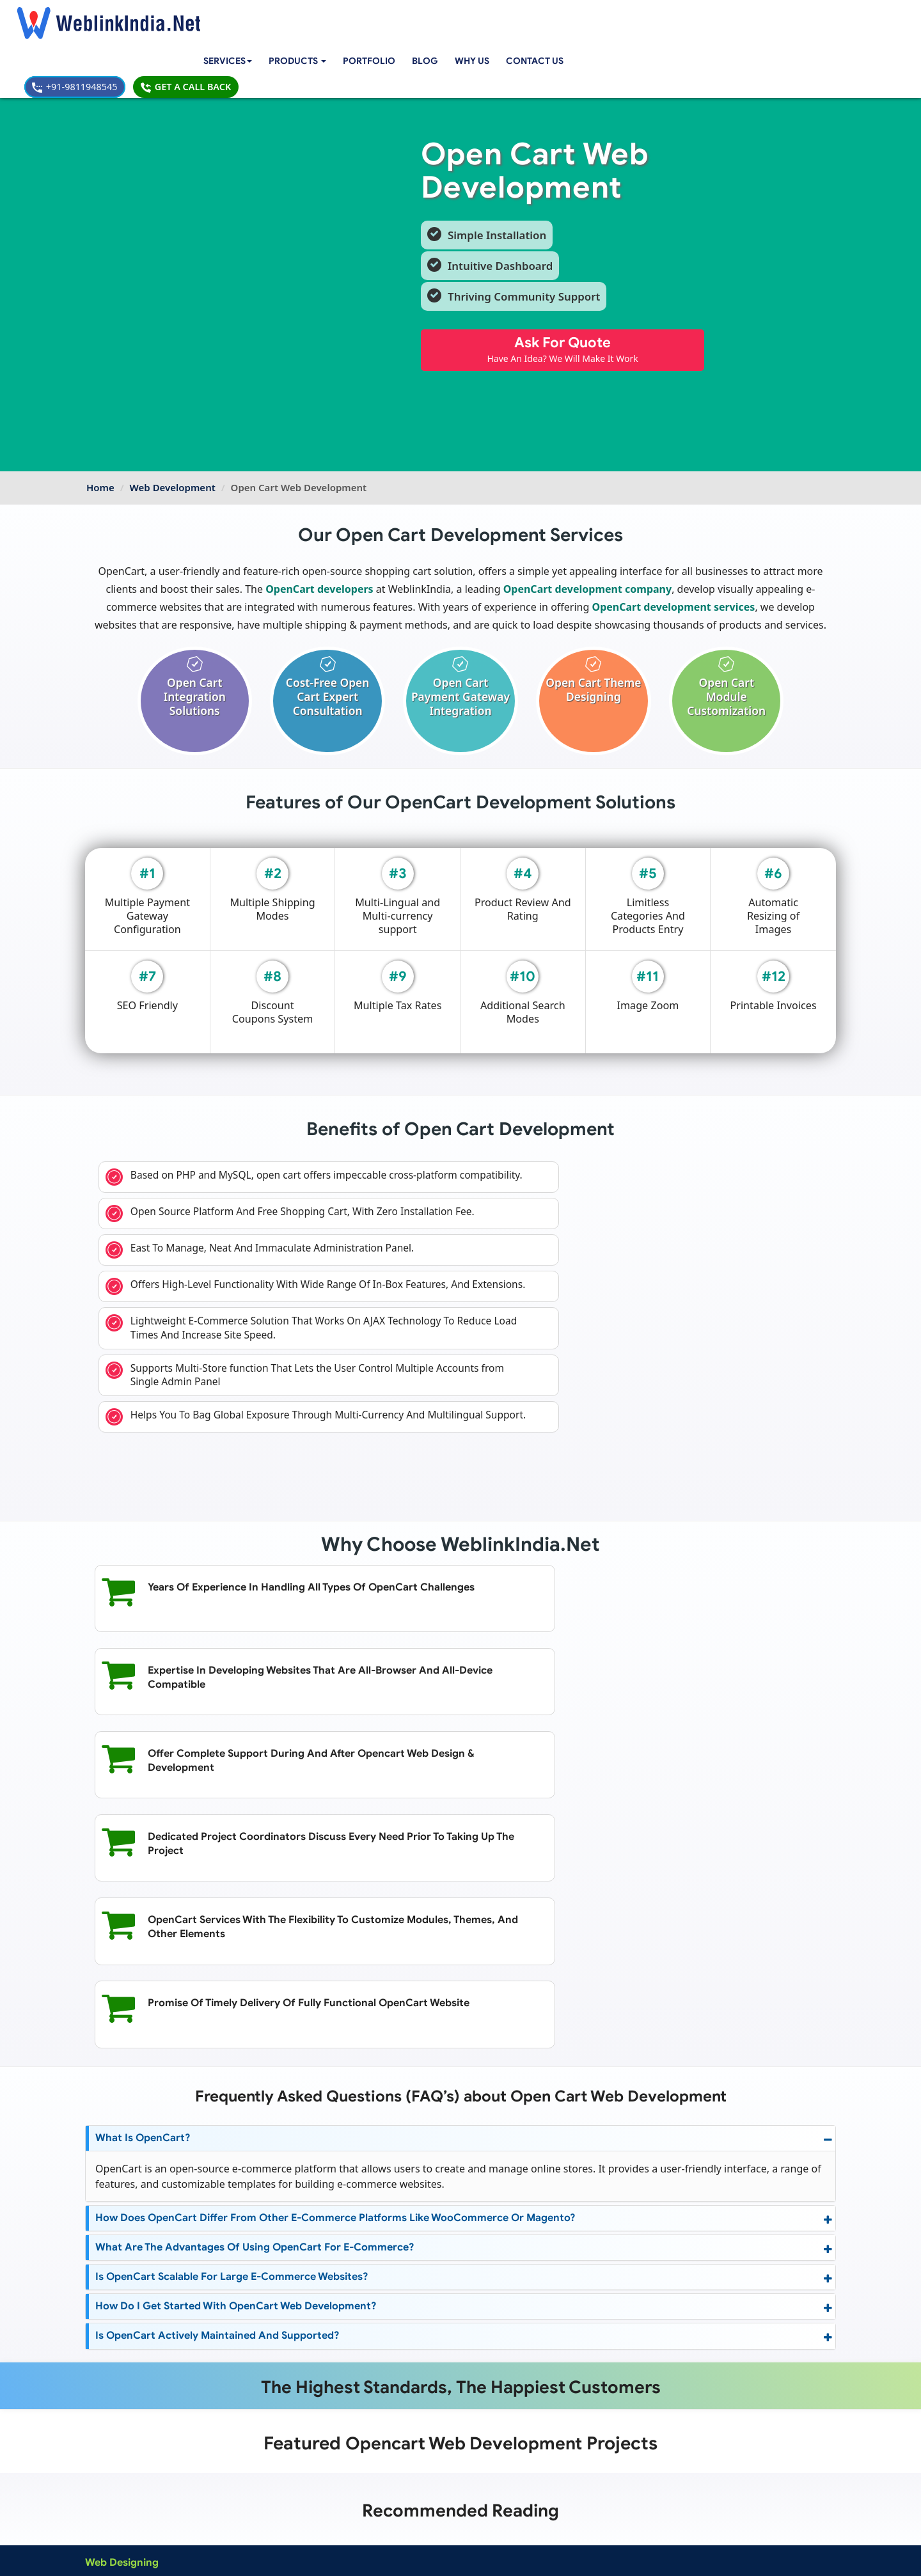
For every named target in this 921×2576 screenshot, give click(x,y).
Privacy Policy (633, 2556)
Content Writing (242, 2331)
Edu (363, 2331)
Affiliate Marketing (247, 2317)
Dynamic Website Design (134, 2317)
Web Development (173, 424)
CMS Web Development (132, 2405)
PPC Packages (363, 2449)
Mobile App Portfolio (253, 2494)
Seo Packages (362, 2434)
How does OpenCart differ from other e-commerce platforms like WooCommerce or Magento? (332, 1938)
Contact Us (559, 17)
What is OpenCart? (143, 1858)
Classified (373, 2346)
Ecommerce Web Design (133, 2346)
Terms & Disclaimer (552, 2556)
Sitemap (350, 2509)
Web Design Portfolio (254, 2479)
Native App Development (259, 2449)
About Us (109, 2494)
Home (100, 424)
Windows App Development (265, 2420)
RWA (364, 2376)
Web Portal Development (135, 2449)
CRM (364, 2317)
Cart (363, 2302)
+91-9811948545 (697, 17)
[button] (318, 18)
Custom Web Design (126, 2302)
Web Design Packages (378, 2420)
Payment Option (365, 2479)
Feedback (110, 2509)
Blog (447, 17)
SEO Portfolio (239, 2509)
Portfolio (391, 17)
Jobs (363, 2361)
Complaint (111, 2523)
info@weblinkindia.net (561, 2409)
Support (349, 2494)
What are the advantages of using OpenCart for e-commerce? (253, 1968)
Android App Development (263, 2390)
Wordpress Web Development (144, 2390)
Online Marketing (245, 2346)
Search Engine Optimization (265, 2302)
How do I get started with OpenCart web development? (233, 2027)
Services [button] (244, 17)
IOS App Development (254, 2405)
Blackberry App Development (268, 2434)
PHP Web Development (131, 2434)
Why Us (494, 17)
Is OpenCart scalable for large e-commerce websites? (233, 1998)
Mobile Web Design (124, 2331)
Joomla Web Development (136, 2420)
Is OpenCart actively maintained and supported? (216, 2057)
